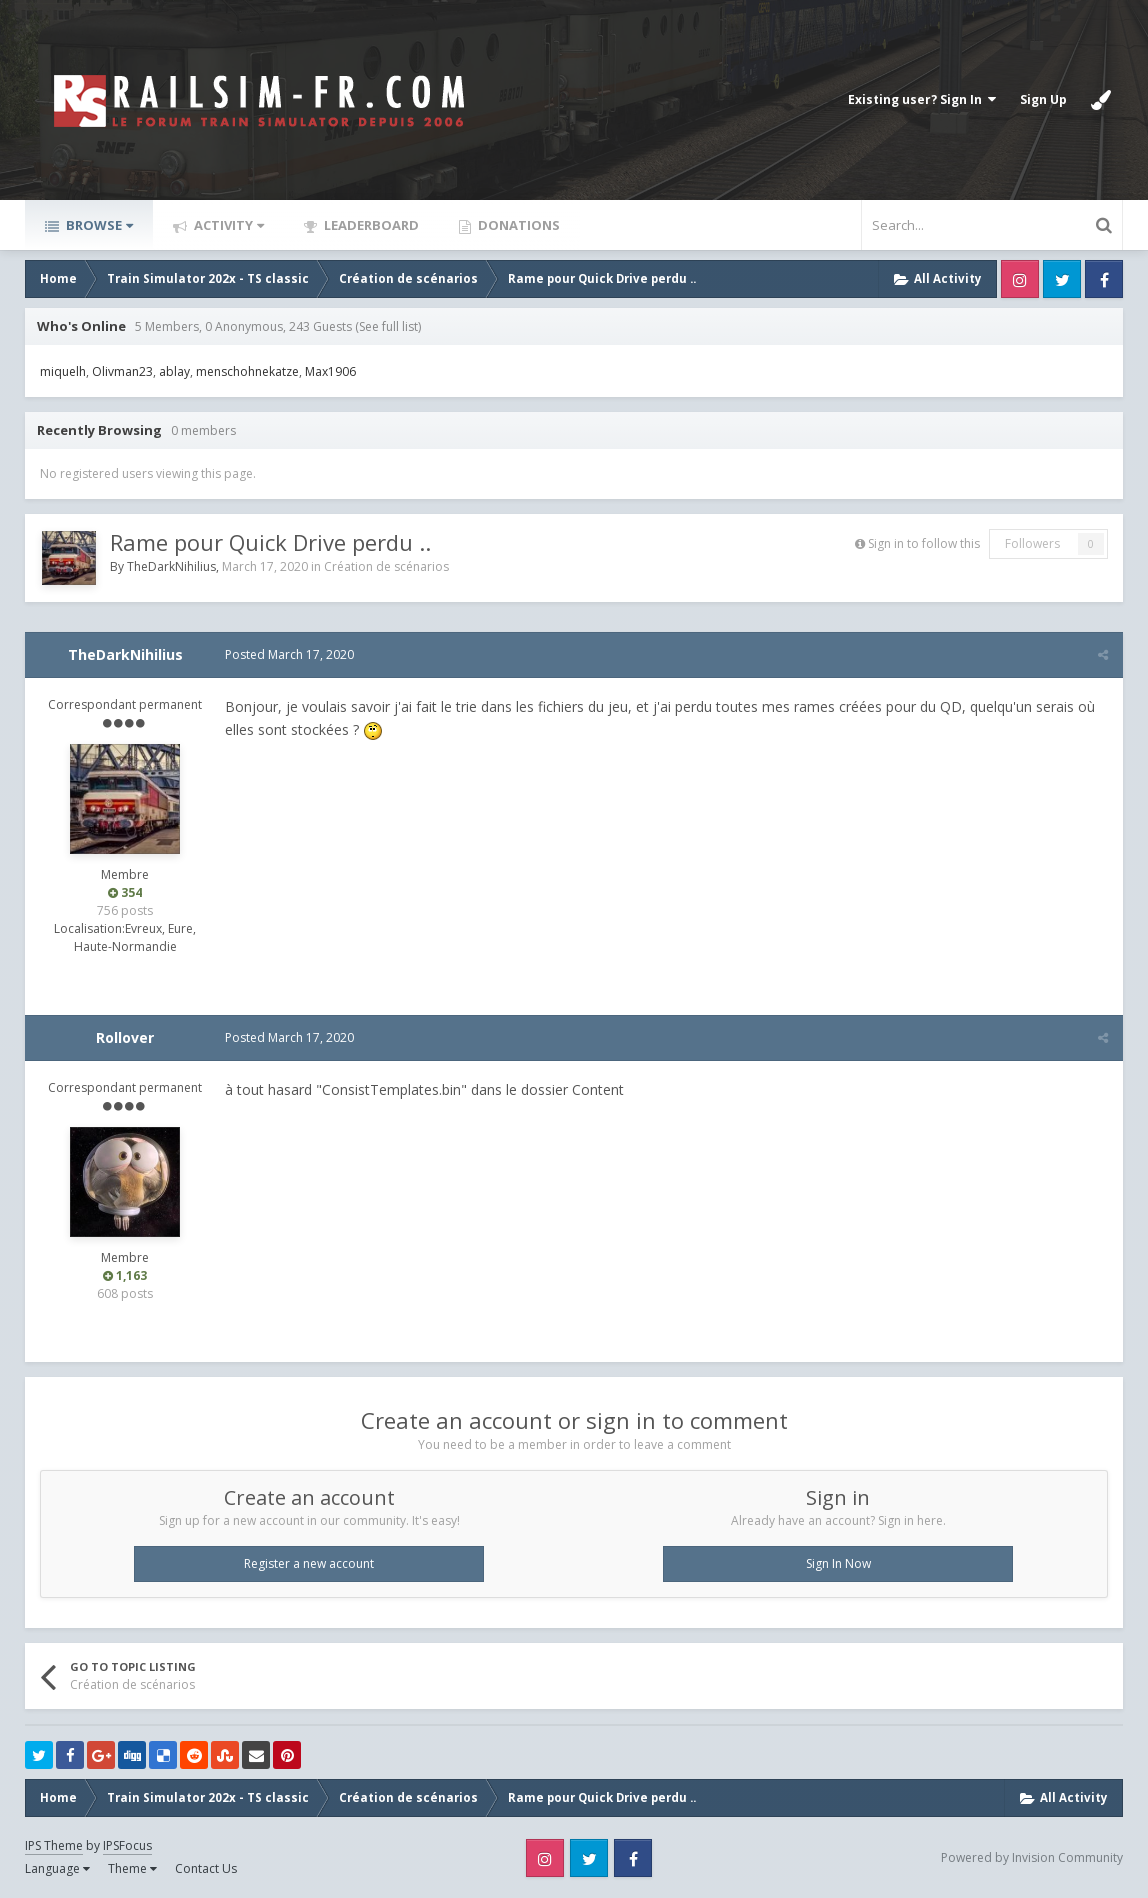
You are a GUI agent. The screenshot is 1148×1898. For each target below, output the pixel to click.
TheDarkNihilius (171, 566)
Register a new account (309, 1563)
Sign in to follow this (924, 543)
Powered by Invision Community (1032, 1857)
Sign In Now (838, 1563)
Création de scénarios (386, 566)
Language (57, 1868)
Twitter (1062, 279)
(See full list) (388, 326)
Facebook (1104, 279)
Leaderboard (370, 225)
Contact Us (206, 1868)
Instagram (1020, 279)
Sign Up (1043, 99)
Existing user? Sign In (922, 99)
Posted (289, 654)
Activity (227, 225)
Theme (132, 1868)
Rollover (125, 1037)
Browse (98, 225)
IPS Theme (54, 1845)
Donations (517, 225)
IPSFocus (127, 1845)
